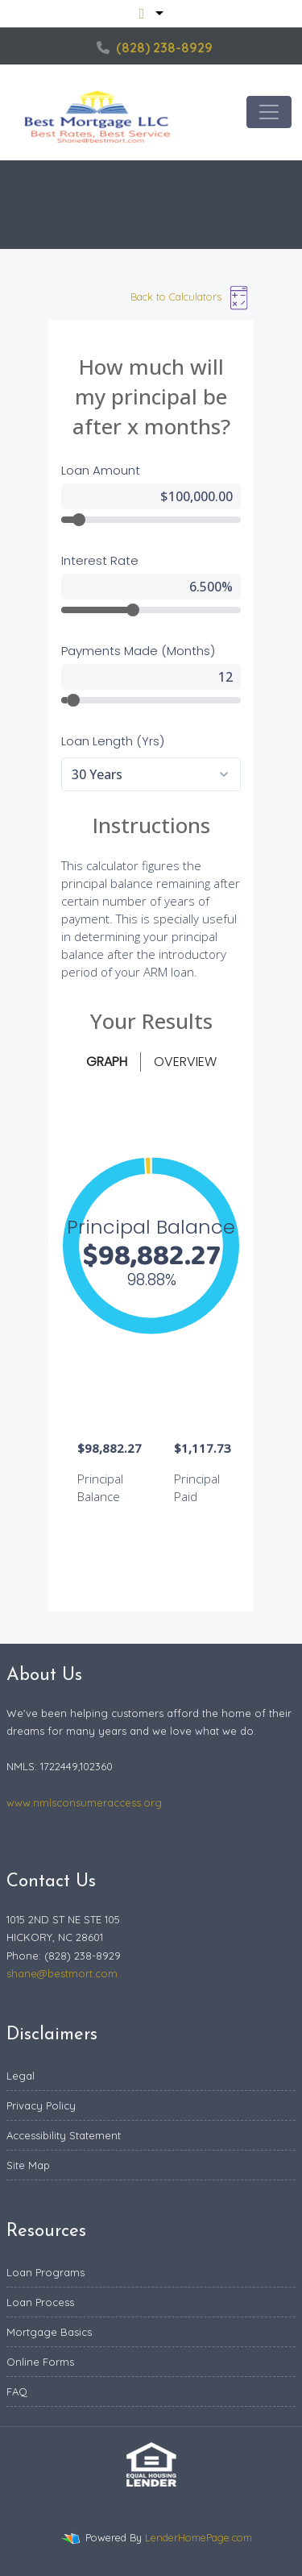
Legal (20, 2075)
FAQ (16, 2391)
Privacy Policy (41, 2105)
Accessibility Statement (63, 2135)
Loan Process (40, 2302)
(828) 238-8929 (155, 47)
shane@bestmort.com (62, 1973)
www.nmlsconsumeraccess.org (84, 1802)
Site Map (28, 2165)
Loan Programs (45, 2272)
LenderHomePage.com (198, 2537)
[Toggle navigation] (269, 112)
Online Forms (40, 2361)
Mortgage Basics (49, 2331)
